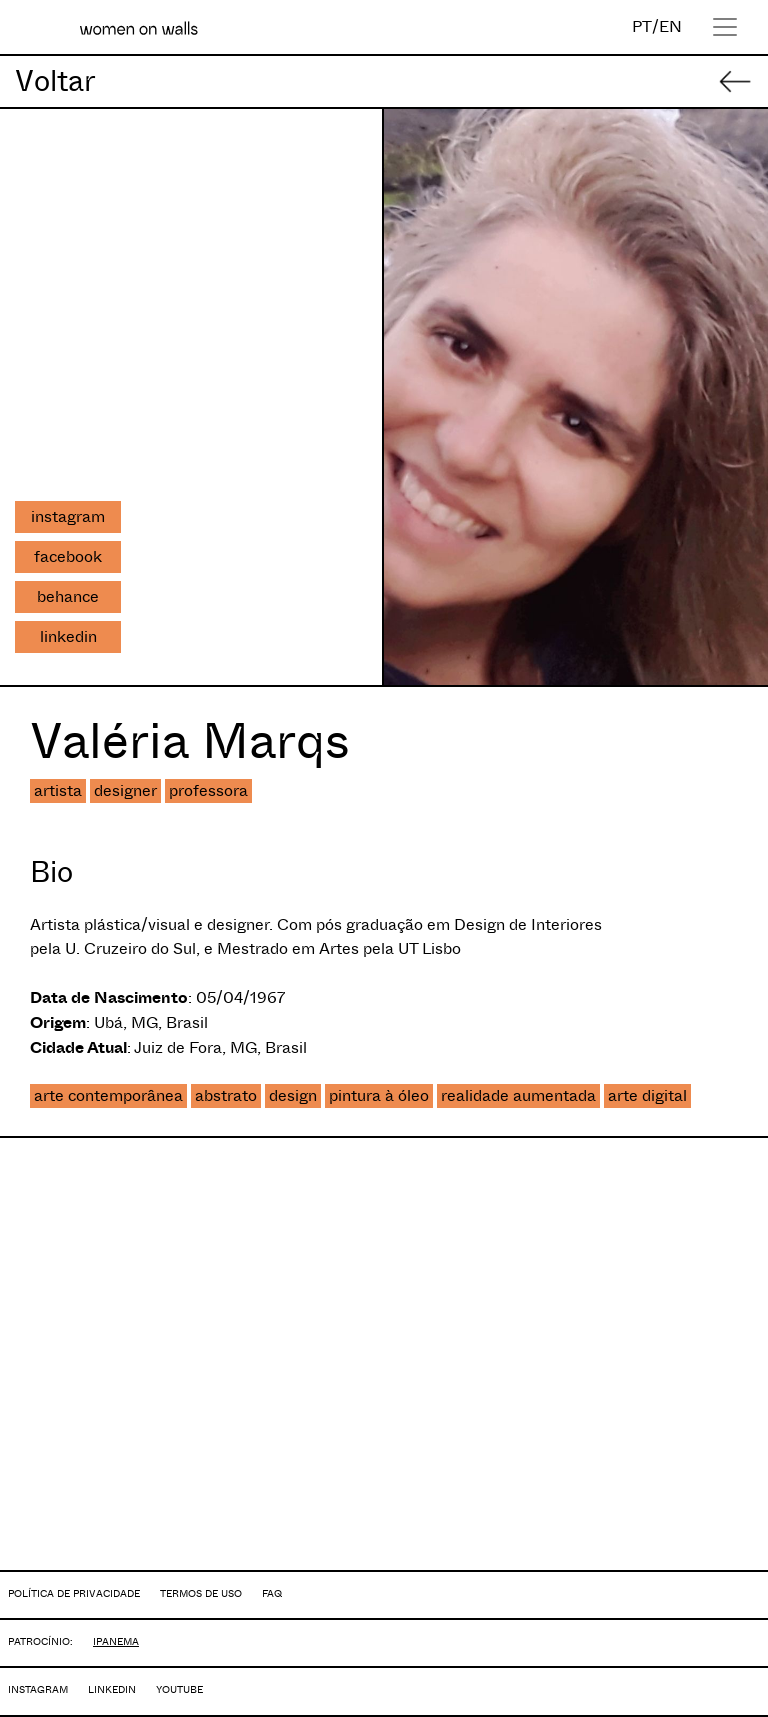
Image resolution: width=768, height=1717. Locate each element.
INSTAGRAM (38, 1689)
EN (670, 26)
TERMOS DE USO (201, 1593)
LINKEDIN (112, 1689)
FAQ (272, 1593)
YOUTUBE (179, 1689)
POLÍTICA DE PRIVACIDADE (74, 1593)
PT (642, 26)
